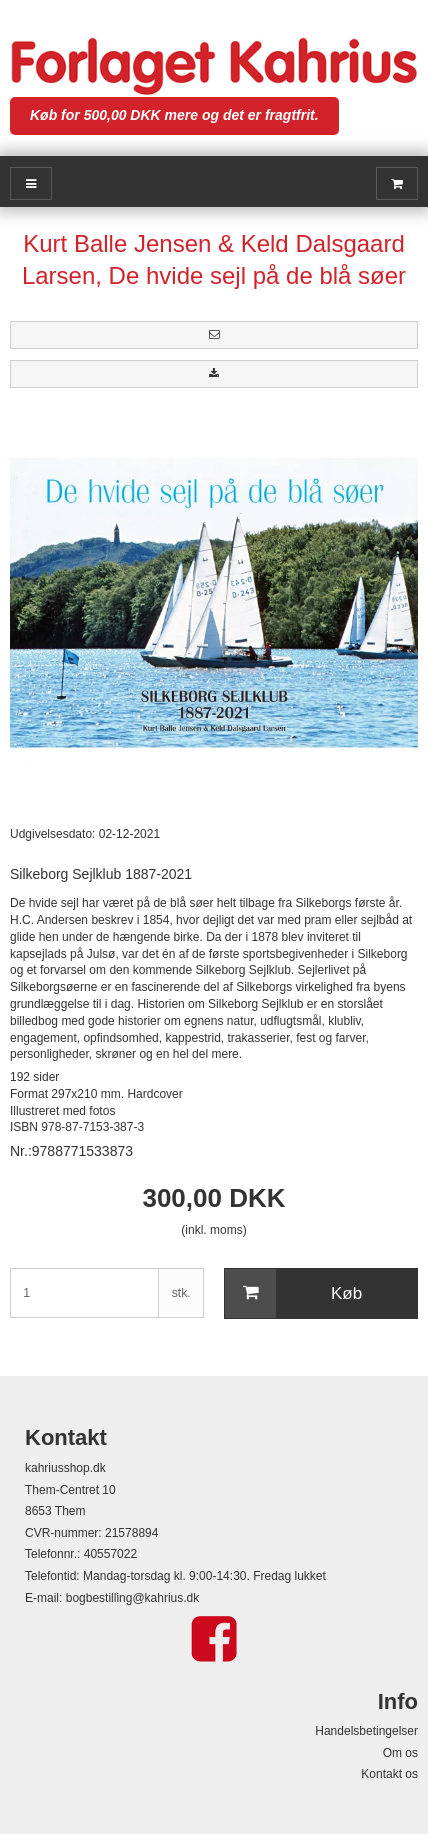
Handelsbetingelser (366, 1731)
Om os (400, 1753)
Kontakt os (389, 1774)
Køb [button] (293, 1294)
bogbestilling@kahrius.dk (133, 1598)
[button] (214, 335)
